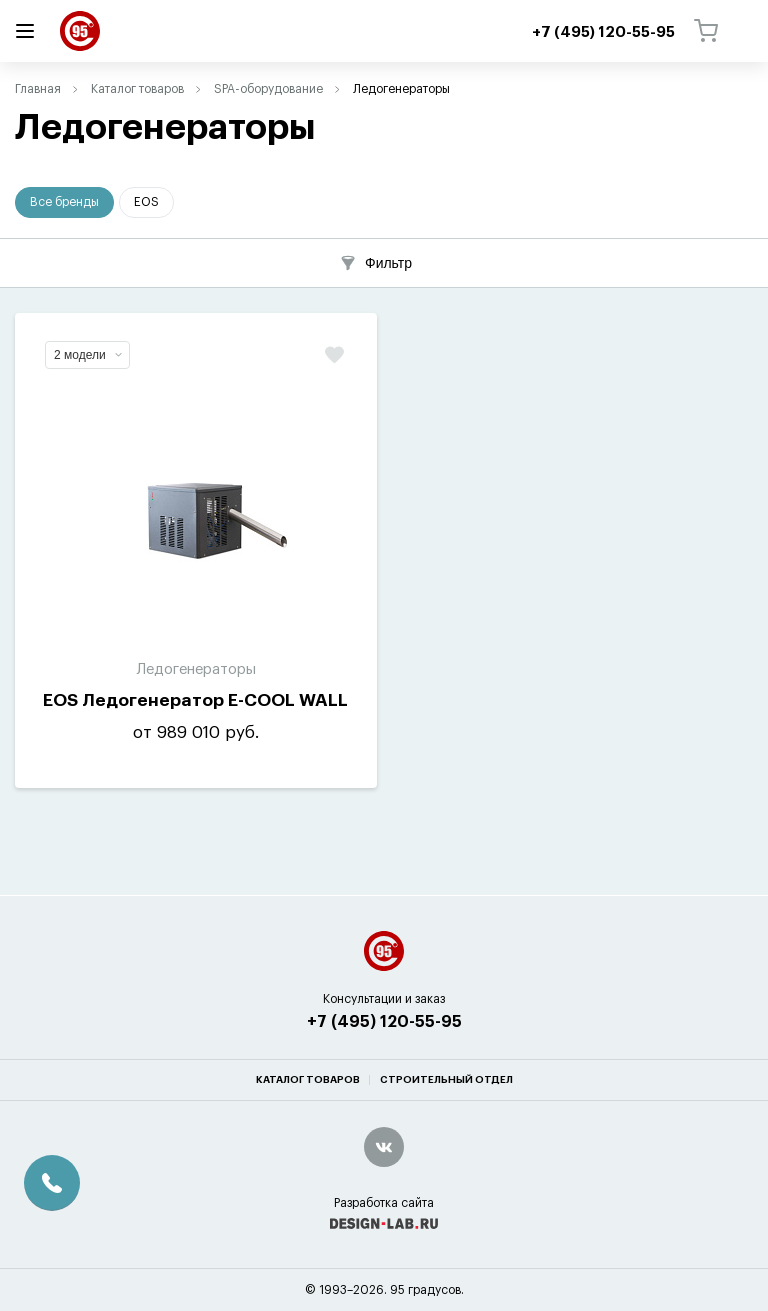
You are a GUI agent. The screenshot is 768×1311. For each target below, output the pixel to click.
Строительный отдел (446, 1080)
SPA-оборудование (268, 89)
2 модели (88, 355)
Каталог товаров (137, 89)
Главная (38, 89)
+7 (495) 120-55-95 (384, 1022)
